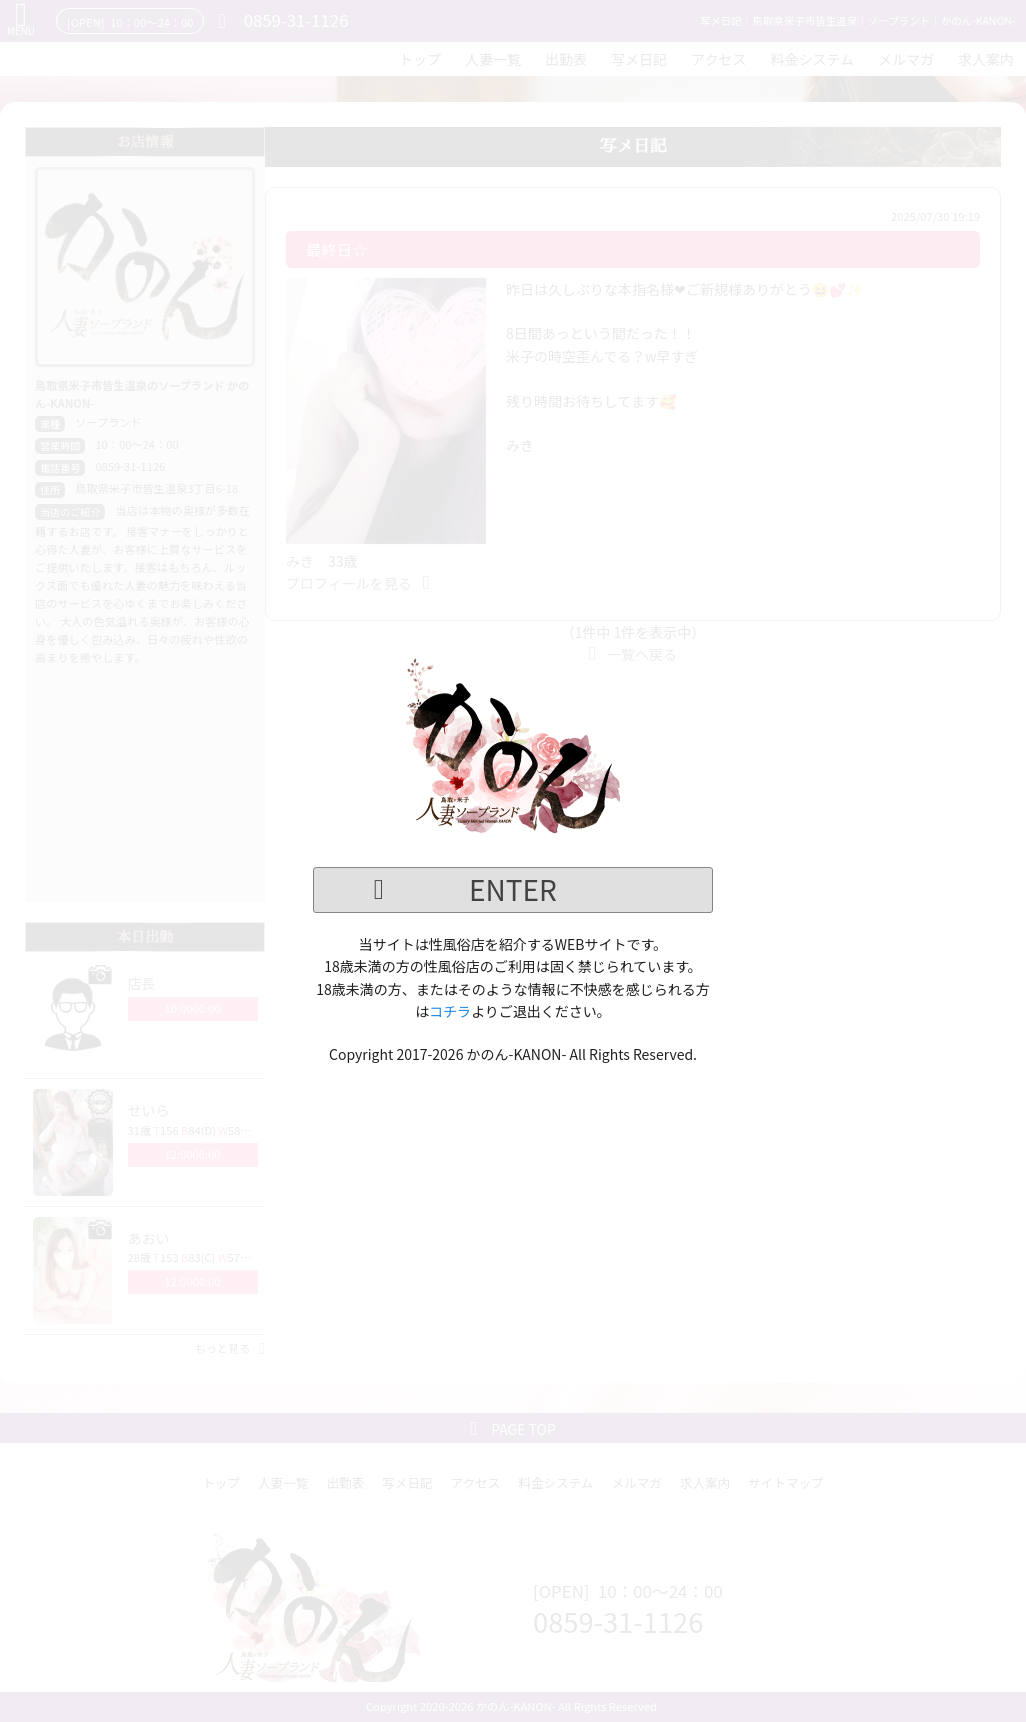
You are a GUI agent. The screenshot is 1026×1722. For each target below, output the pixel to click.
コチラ (450, 1011)
